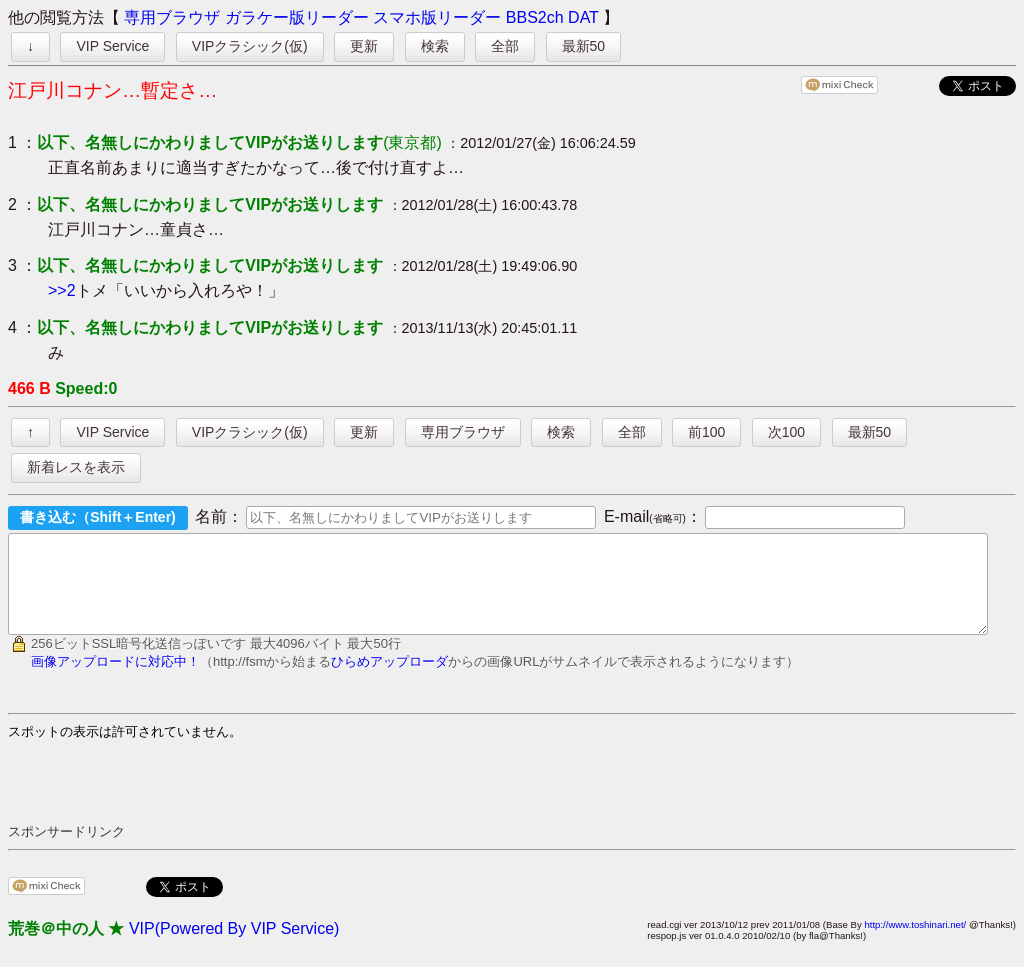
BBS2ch (535, 17)
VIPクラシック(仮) (250, 46)
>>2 (62, 290)
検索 (435, 46)
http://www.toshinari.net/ (915, 942)
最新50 (584, 46)
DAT (583, 17)
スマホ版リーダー (437, 17)
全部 (505, 46)
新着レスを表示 (76, 467)
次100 (786, 432)
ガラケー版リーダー (297, 17)
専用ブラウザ (172, 17)
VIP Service (112, 46)
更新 (364, 46)
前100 (706, 432)
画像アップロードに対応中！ (115, 679)
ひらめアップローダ (389, 679)
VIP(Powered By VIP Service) (234, 946)
